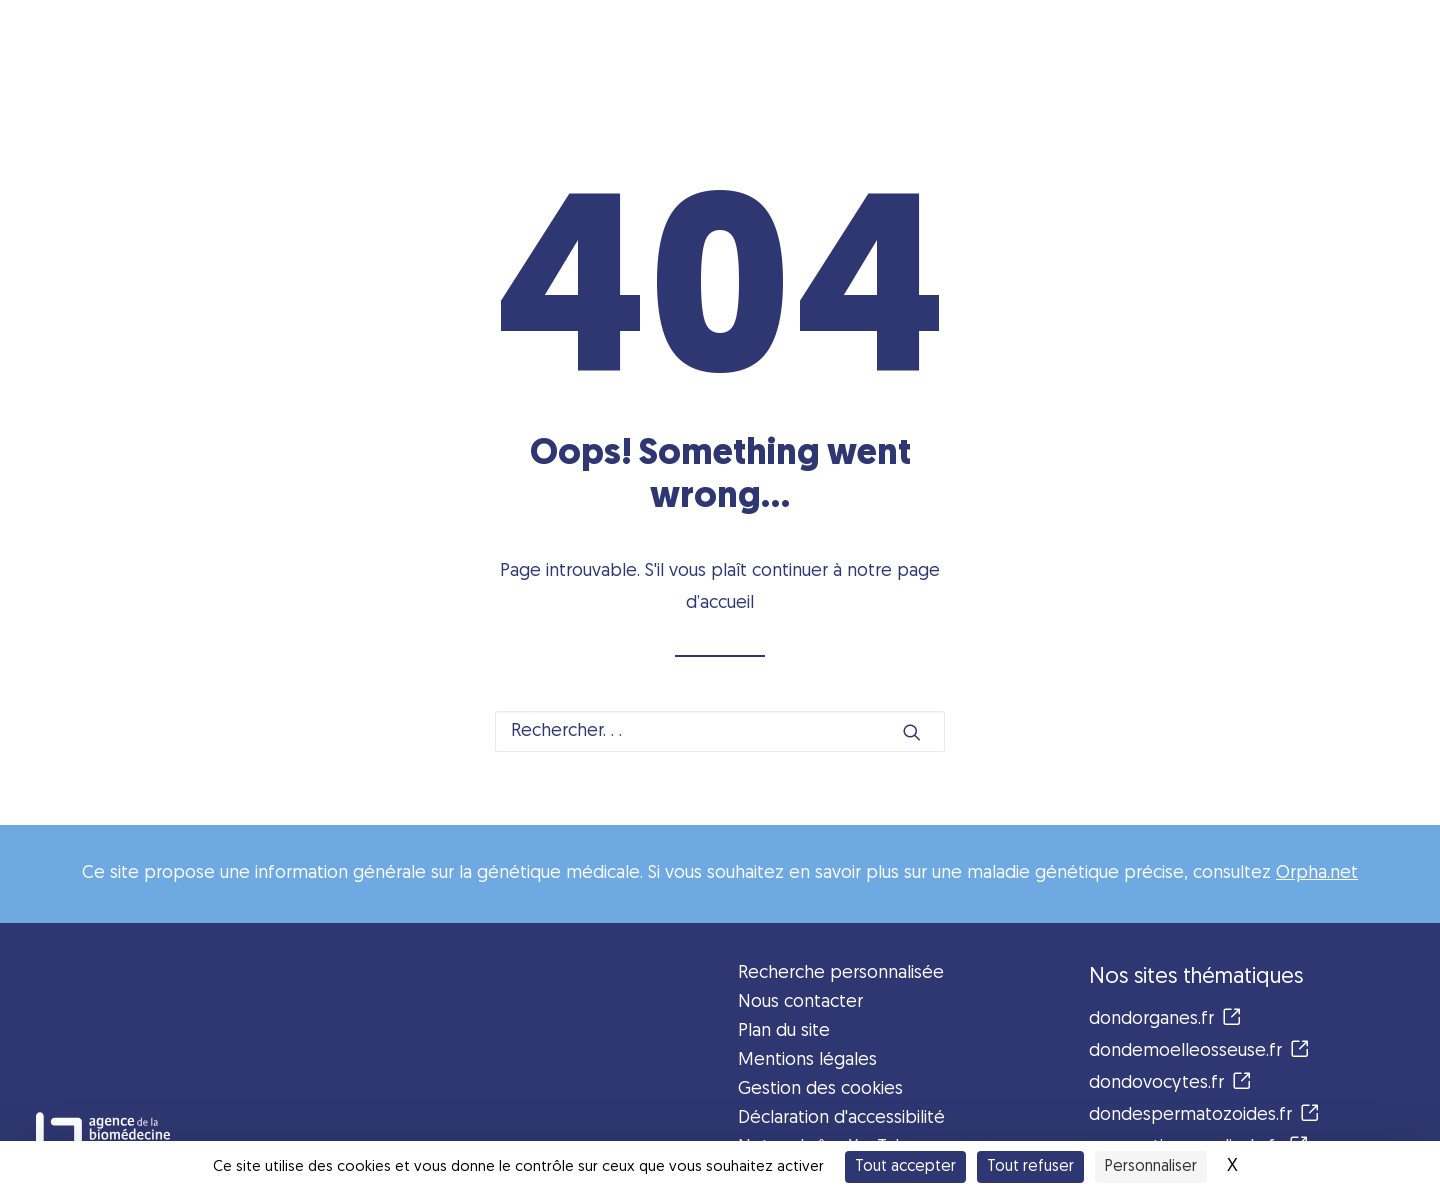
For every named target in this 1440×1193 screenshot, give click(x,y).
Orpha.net (1317, 873)
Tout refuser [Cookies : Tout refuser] (1030, 1167)
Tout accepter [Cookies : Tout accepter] (905, 1167)
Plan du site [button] (784, 1031)
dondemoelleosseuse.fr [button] (1199, 1051)
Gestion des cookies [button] (820, 1089)
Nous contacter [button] (800, 1002)
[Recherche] (720, 731)
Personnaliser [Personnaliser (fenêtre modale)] (1151, 1167)
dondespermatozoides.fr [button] (1204, 1115)
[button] (912, 732)
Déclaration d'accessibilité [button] (841, 1118)
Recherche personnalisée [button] (841, 973)
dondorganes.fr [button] (1165, 1019)
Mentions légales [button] (807, 1060)
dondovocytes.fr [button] (1170, 1083)
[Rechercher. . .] (720, 731)
